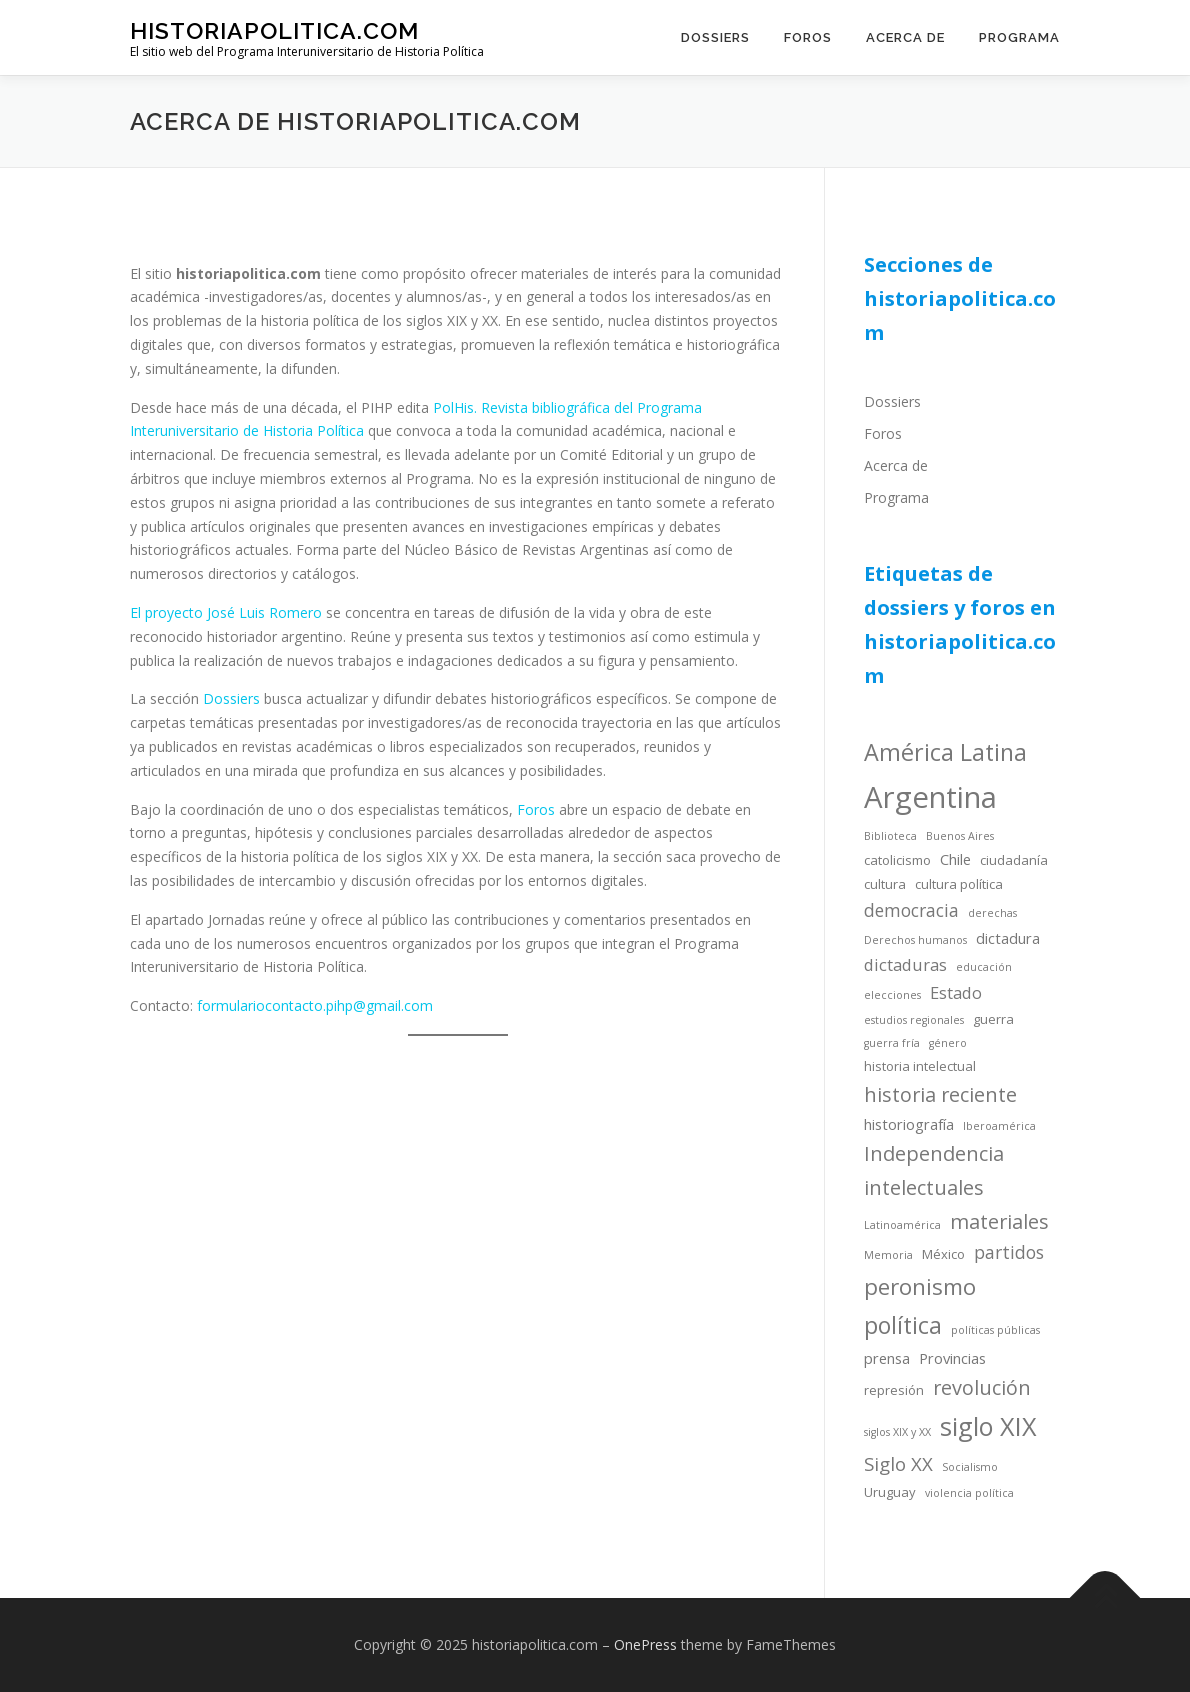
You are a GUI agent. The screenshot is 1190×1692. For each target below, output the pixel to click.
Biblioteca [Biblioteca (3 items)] (890, 836)
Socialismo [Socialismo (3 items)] (970, 1467)
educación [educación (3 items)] (984, 967)
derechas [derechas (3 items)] (992, 913)
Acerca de (905, 37)
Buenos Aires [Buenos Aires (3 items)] (960, 836)
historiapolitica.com (274, 30)
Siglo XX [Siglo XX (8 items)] (898, 1463)
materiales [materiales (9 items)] (999, 1221)
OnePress (645, 1644)
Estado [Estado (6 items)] (956, 992)
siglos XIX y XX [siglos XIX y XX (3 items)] (897, 1432)
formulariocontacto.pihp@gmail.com (315, 1005)
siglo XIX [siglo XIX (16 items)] (988, 1426)
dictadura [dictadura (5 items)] (1008, 938)
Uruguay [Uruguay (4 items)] (890, 1492)
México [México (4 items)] (943, 1254)
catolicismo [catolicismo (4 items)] (897, 860)
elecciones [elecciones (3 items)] (892, 995)
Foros (808, 37)
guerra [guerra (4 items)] (993, 1019)
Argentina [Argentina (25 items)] (930, 797)
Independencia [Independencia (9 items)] (934, 1153)
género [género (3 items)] (948, 1043)
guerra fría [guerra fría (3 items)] (892, 1043)
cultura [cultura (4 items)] (885, 884)
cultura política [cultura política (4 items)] (959, 884)
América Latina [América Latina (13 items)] (945, 752)
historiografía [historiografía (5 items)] (909, 1124)
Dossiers (715, 37)
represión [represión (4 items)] (894, 1390)
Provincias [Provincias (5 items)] (952, 1358)
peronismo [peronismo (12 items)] (920, 1286)
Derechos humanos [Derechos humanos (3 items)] (915, 940)
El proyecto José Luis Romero (226, 612)
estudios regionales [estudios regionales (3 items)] (914, 1020)
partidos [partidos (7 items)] (1009, 1252)
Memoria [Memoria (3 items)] (888, 1255)
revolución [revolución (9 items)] (982, 1387)
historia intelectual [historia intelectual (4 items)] (920, 1066)
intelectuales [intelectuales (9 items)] (924, 1187)
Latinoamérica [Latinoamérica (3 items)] (902, 1225)
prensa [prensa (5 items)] (887, 1358)
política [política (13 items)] (903, 1325)
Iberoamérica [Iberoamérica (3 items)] (999, 1126)
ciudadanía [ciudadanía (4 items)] (1014, 860)
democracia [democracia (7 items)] (911, 910)
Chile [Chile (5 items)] (955, 859)
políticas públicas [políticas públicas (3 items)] (995, 1330)
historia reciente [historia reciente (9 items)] (940, 1094)
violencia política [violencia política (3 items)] (969, 1493)
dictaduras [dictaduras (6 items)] (905, 964)
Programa (1019, 37)
